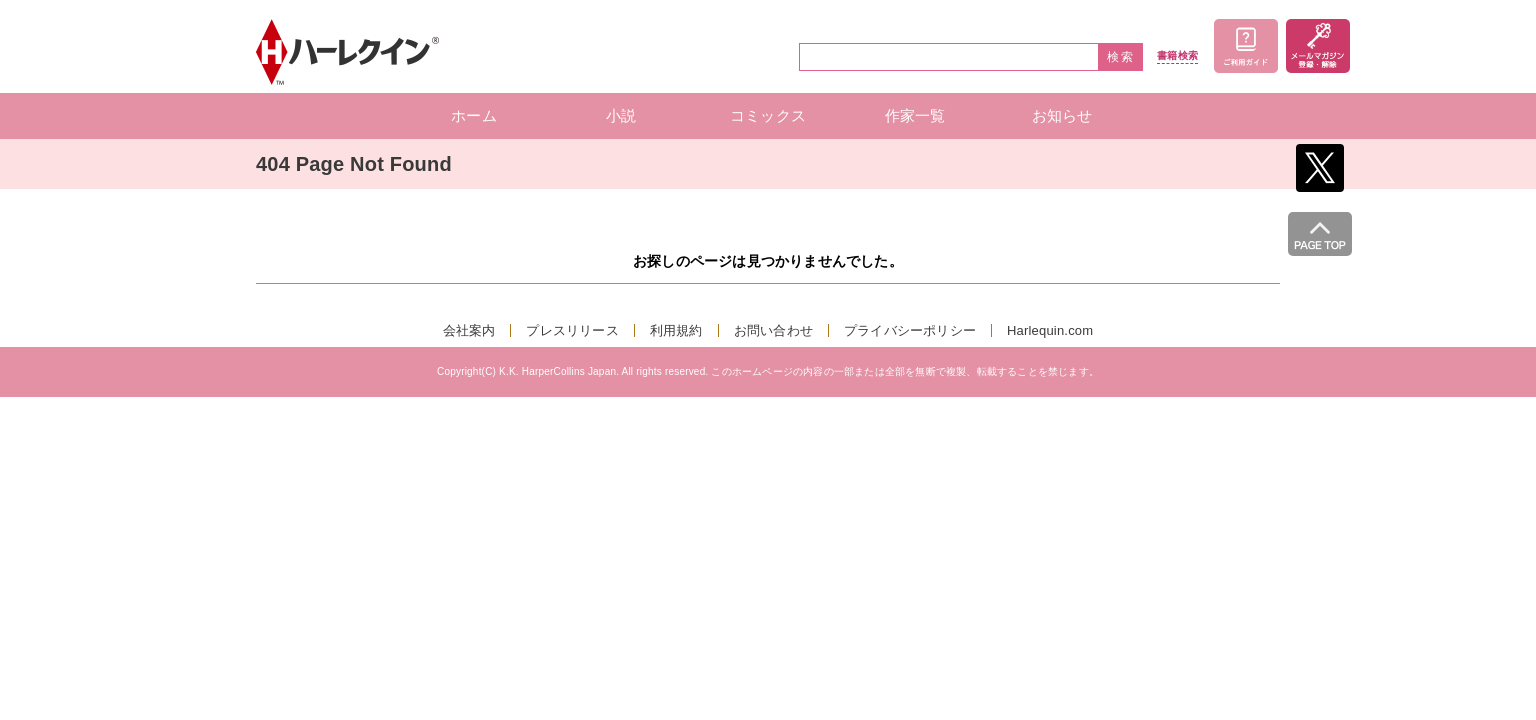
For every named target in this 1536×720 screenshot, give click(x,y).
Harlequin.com (1050, 330)
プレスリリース (572, 330)
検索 (1121, 57)
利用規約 (676, 330)
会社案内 (469, 330)
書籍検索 (1177, 56)
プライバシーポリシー (910, 330)
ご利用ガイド (1246, 46)
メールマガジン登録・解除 (1318, 46)
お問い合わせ (773, 330)
